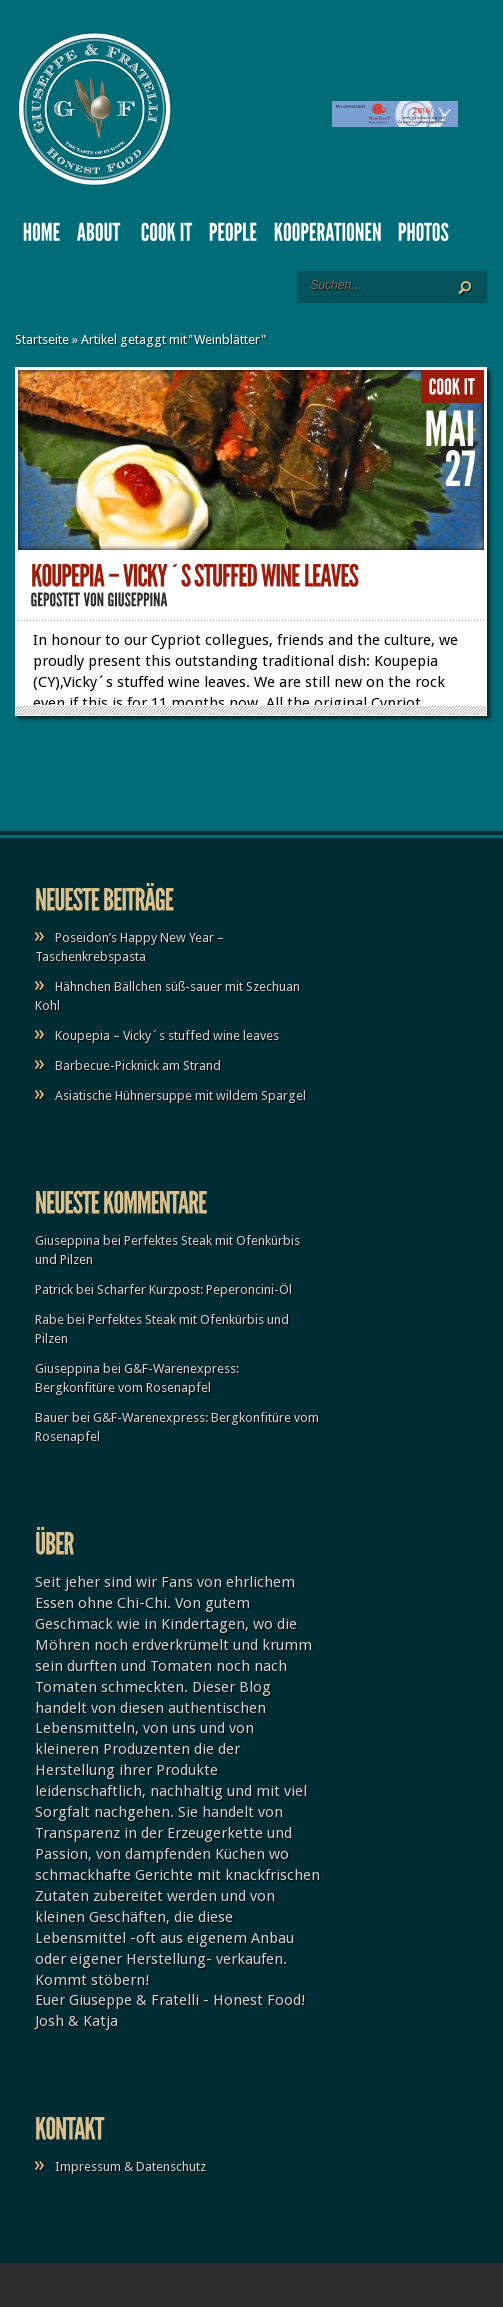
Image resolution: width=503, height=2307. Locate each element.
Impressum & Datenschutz (130, 2166)
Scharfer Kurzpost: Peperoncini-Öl (194, 1289)
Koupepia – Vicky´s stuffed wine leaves (167, 1035)
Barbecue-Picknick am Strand (138, 1065)
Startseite (42, 339)
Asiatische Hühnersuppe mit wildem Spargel (180, 1095)
